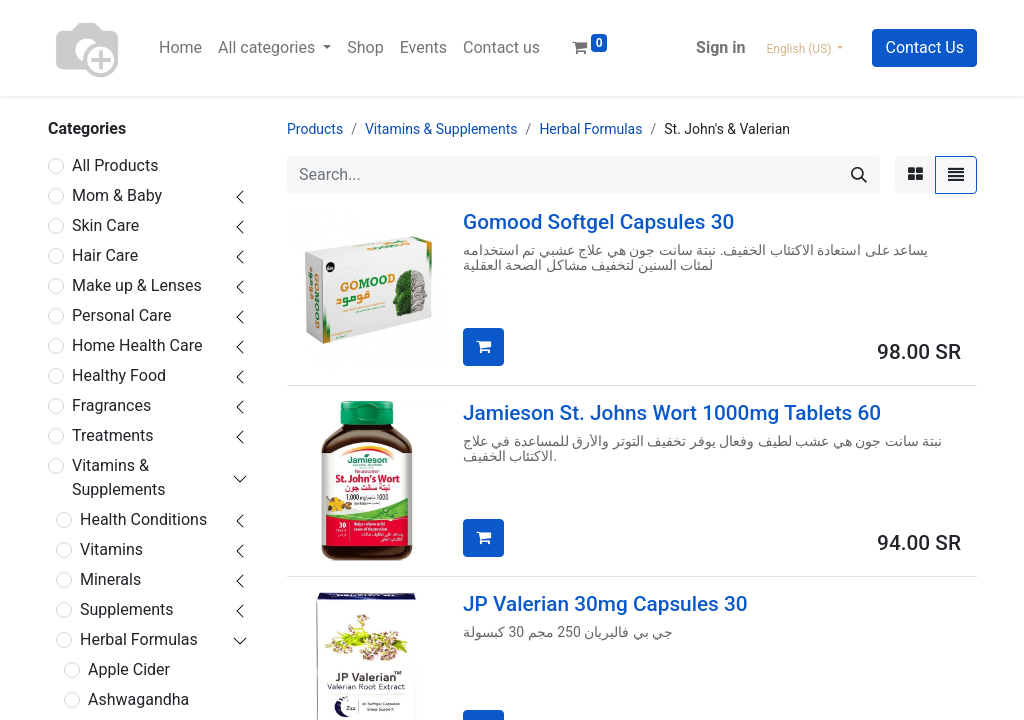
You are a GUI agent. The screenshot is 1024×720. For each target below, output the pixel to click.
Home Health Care (137, 345)
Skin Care (105, 225)
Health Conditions (143, 519)
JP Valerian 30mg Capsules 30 (605, 604)
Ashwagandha (138, 699)
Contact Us (924, 47)
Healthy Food (119, 375)
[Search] (859, 175)
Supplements (127, 609)
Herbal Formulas (139, 639)
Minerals (110, 579)
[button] (483, 347)
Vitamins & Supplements (119, 477)
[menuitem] (180, 48)
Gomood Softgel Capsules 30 (598, 222)
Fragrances (111, 405)
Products (315, 129)
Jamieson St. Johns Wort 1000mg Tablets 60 (672, 413)
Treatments (113, 435)
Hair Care (105, 255)
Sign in (720, 47)
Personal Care (122, 315)
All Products (115, 165)
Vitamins (111, 549)
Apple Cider (129, 669)
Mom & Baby (117, 195)
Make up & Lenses (137, 285)
